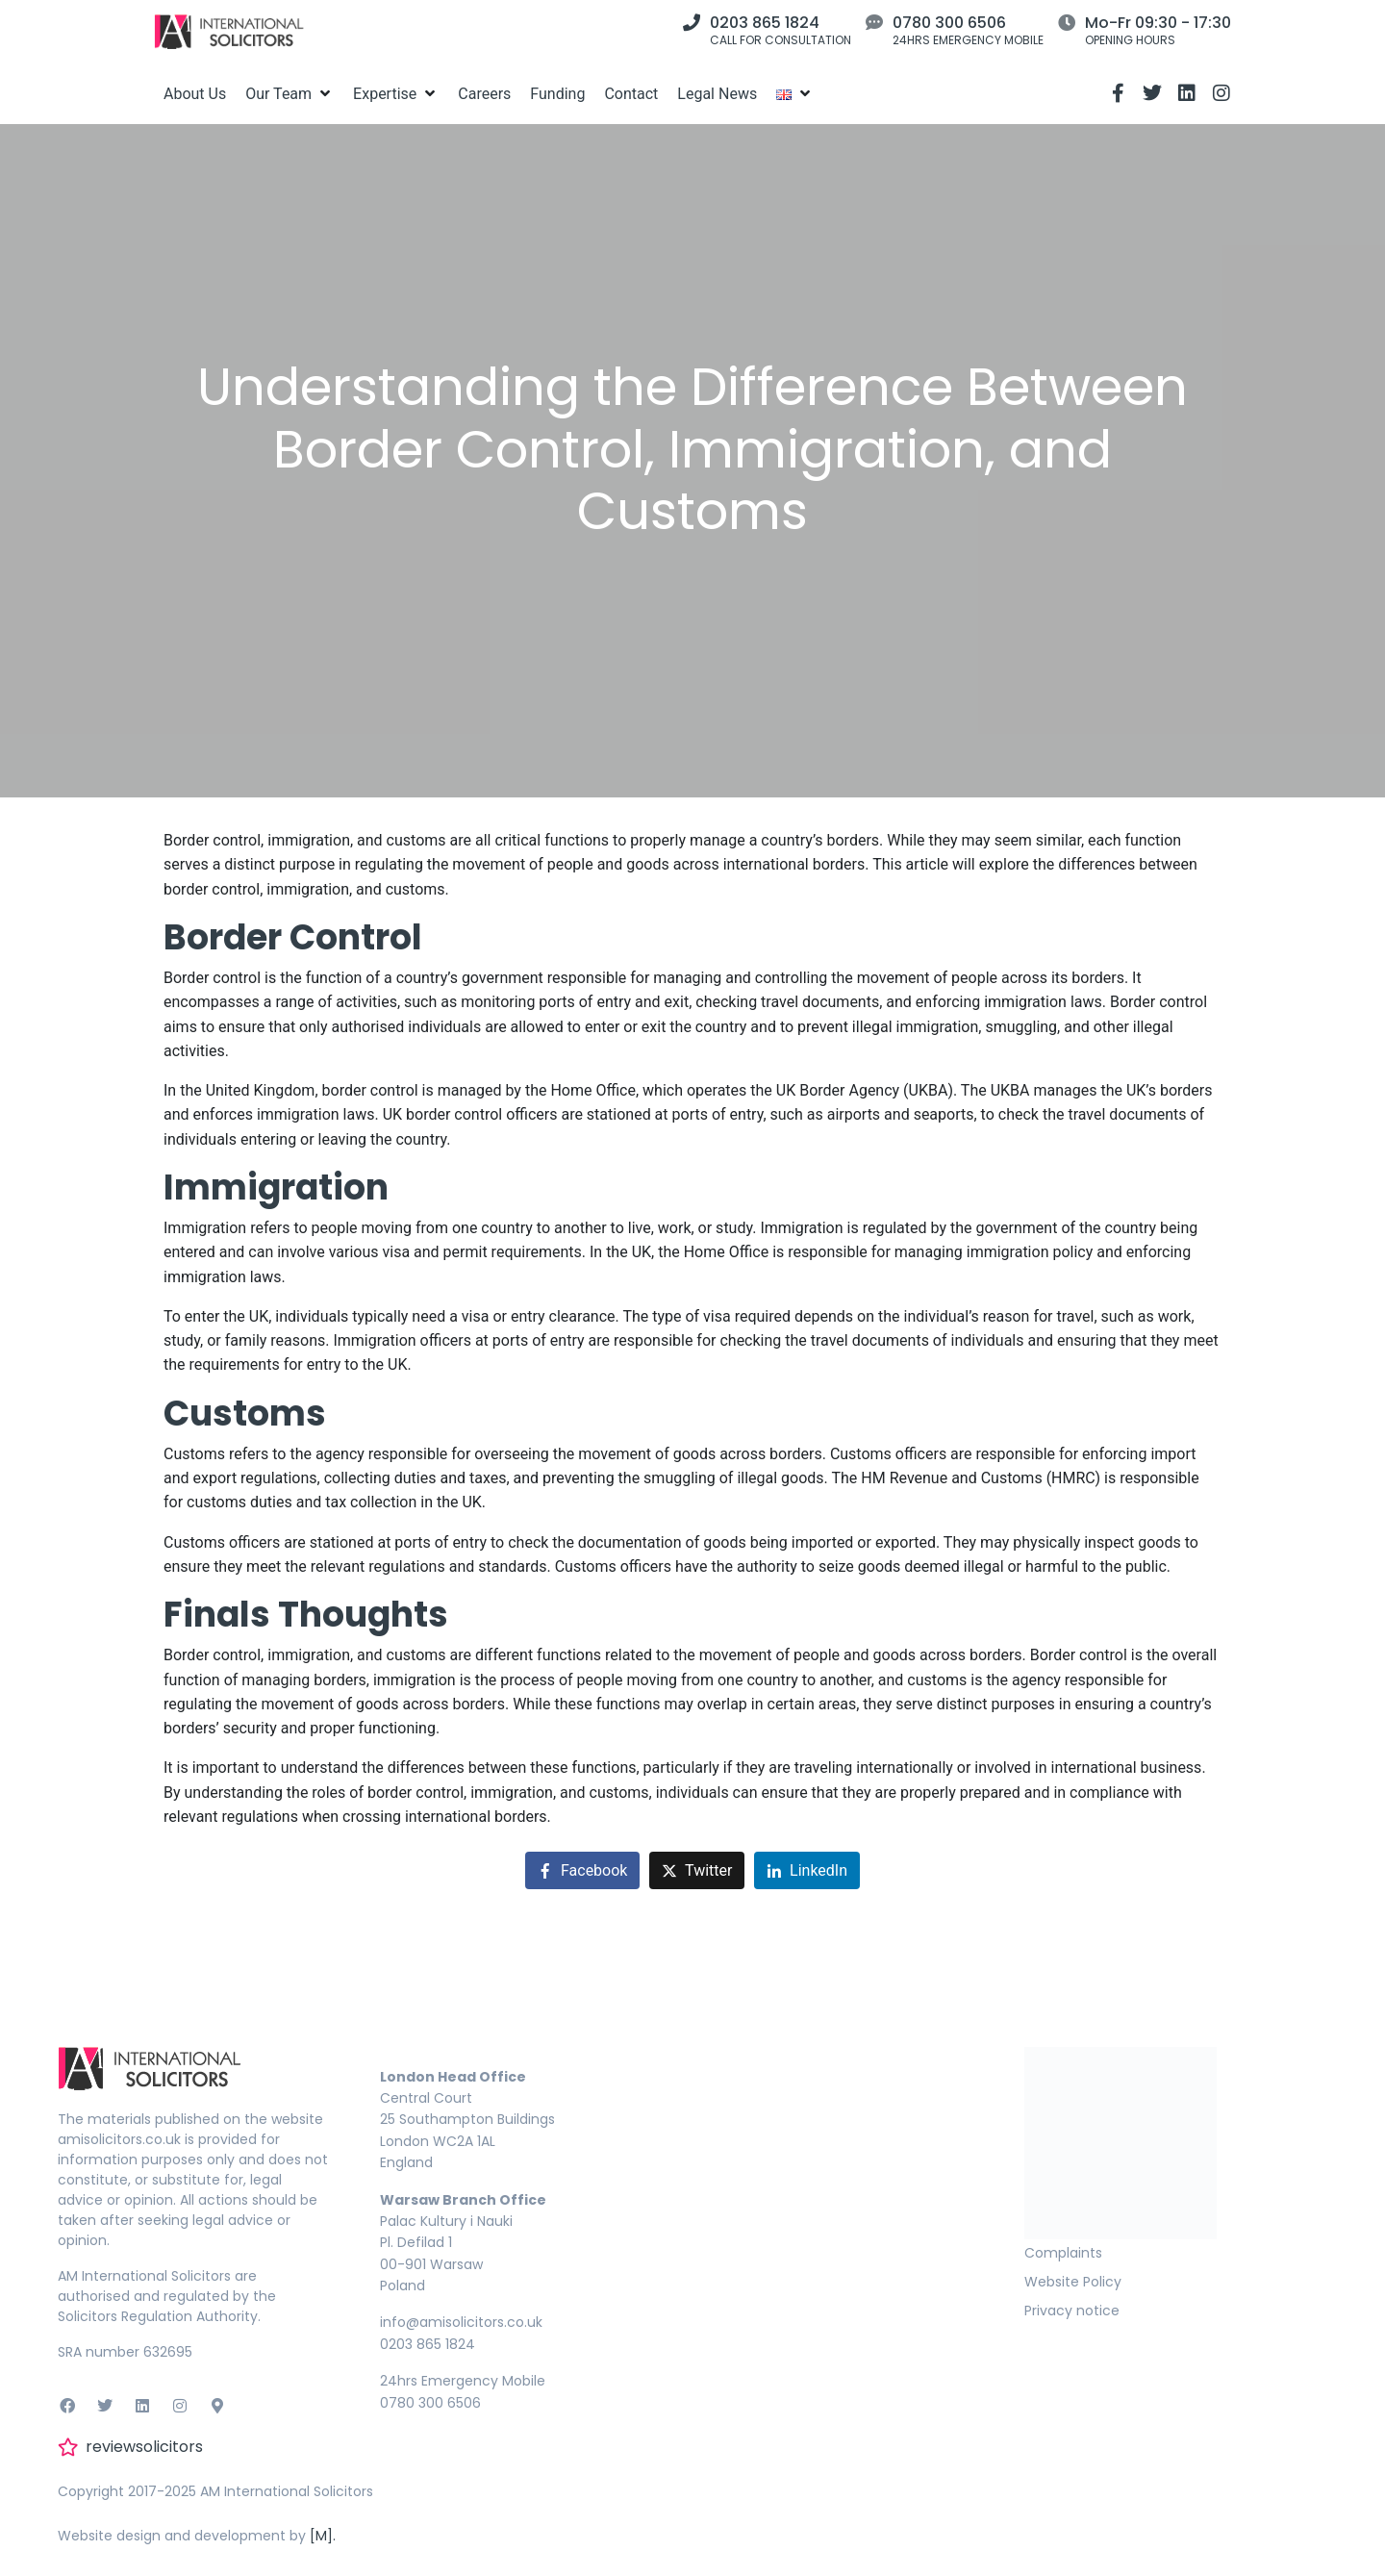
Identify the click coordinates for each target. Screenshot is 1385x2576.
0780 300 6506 (949, 23)
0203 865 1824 (764, 23)
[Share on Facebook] (582, 1870)
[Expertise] (395, 94)
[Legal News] (717, 94)
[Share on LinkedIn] (807, 1870)
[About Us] (195, 94)
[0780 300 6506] (874, 22)
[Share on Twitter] (696, 1870)
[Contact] (630, 94)
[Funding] (557, 94)
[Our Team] (289, 94)
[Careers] (484, 94)
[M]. (323, 2535)
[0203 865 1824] (691, 22)
